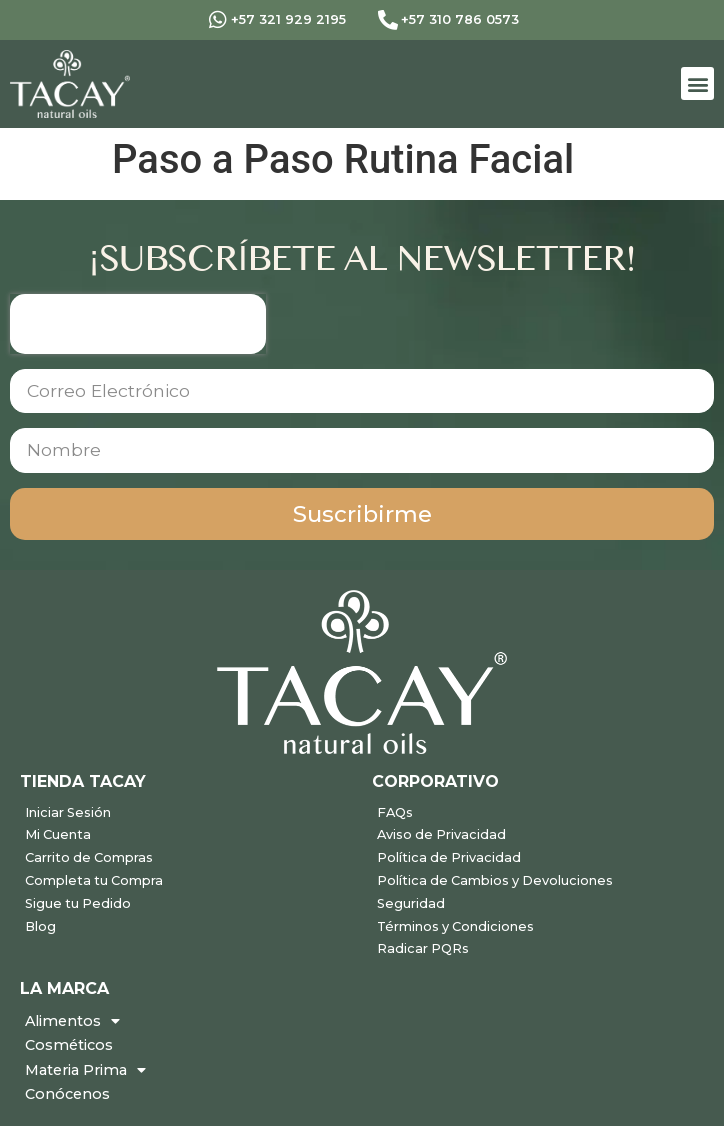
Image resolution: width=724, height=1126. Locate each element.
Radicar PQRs (423, 948)
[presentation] (138, 324)
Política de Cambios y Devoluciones (495, 880)
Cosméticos (69, 1045)
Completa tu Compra (94, 880)
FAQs (395, 812)
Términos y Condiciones (455, 926)
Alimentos (72, 1021)
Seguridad (411, 903)
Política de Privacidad (449, 857)
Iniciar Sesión (68, 812)
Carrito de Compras (89, 857)
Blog (40, 926)
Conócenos (67, 1094)
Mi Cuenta (58, 834)
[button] (697, 83)
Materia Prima (85, 1070)
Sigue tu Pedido (78, 903)
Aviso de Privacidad (441, 834)
